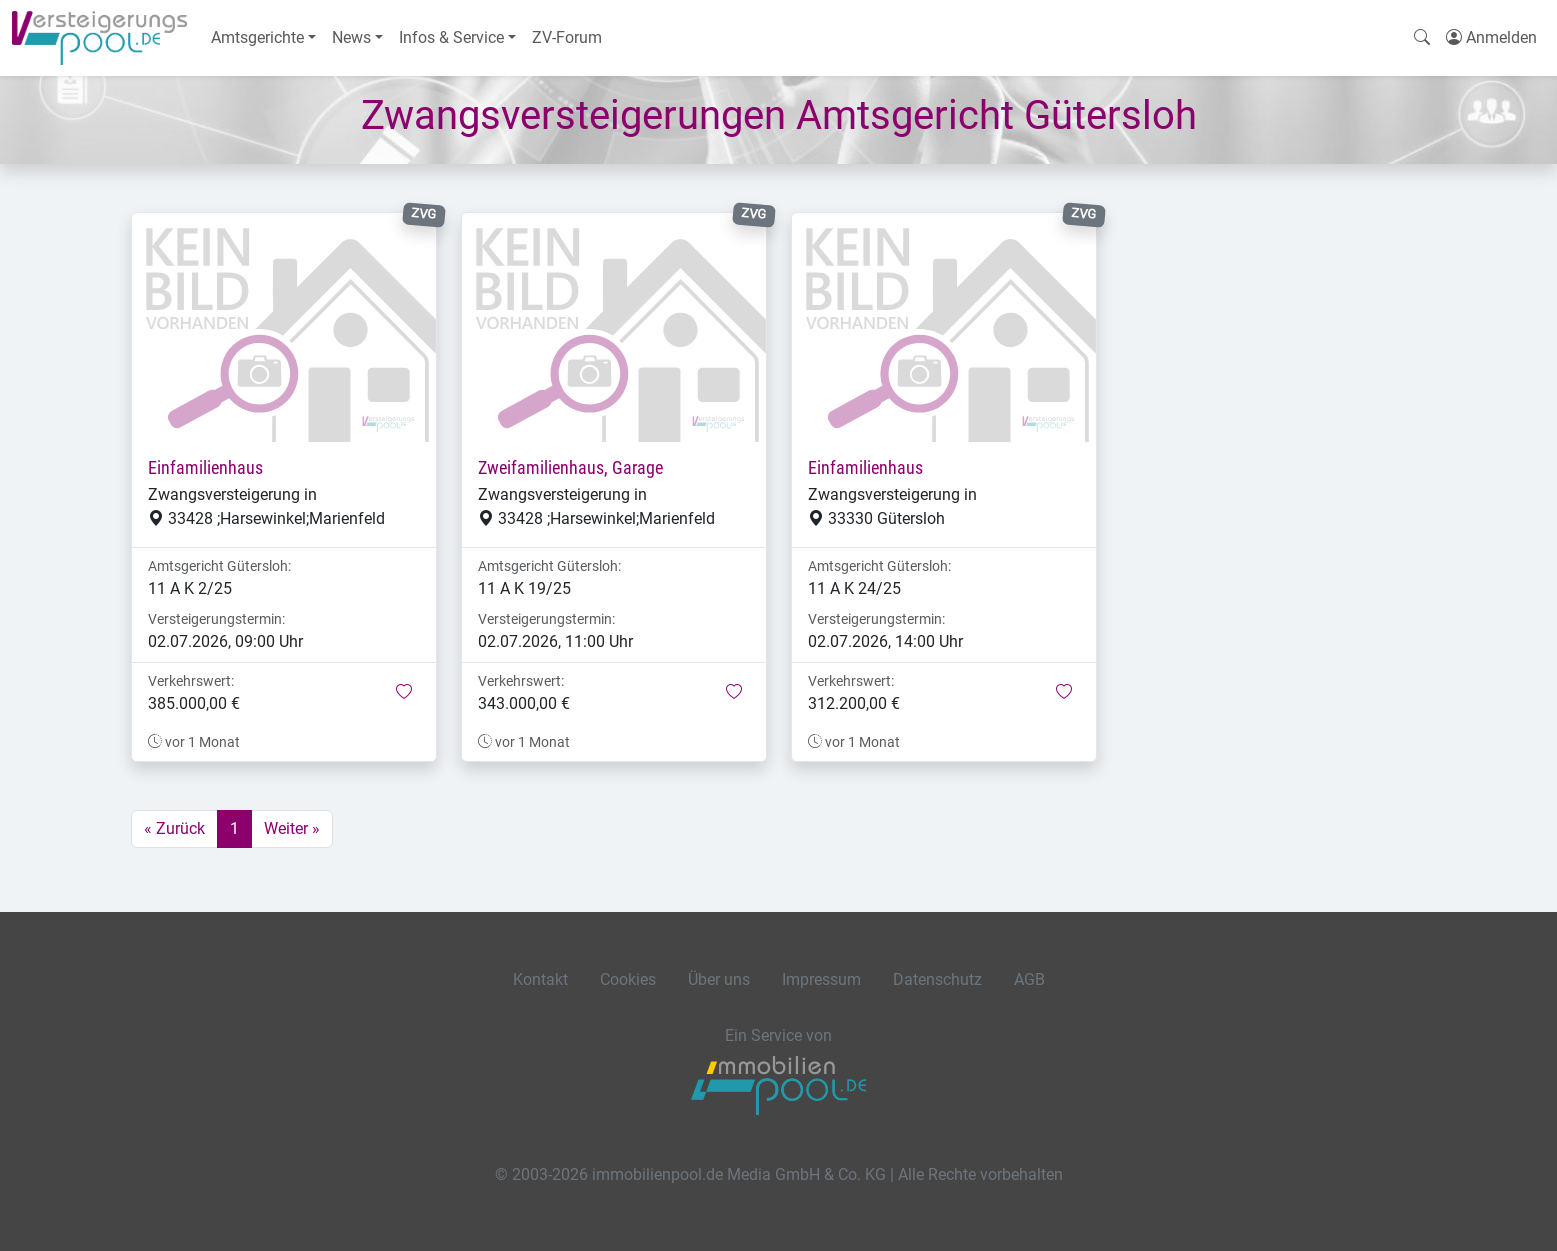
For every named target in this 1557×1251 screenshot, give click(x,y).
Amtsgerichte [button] (257, 37)
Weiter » (292, 828)
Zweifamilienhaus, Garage (570, 468)
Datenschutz (937, 979)
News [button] (351, 37)
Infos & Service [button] (451, 37)
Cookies (628, 979)
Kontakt (540, 979)
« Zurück (174, 828)
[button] (404, 693)
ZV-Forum (567, 37)
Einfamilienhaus (205, 468)
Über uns (719, 979)
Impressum (821, 979)
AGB (1029, 979)
